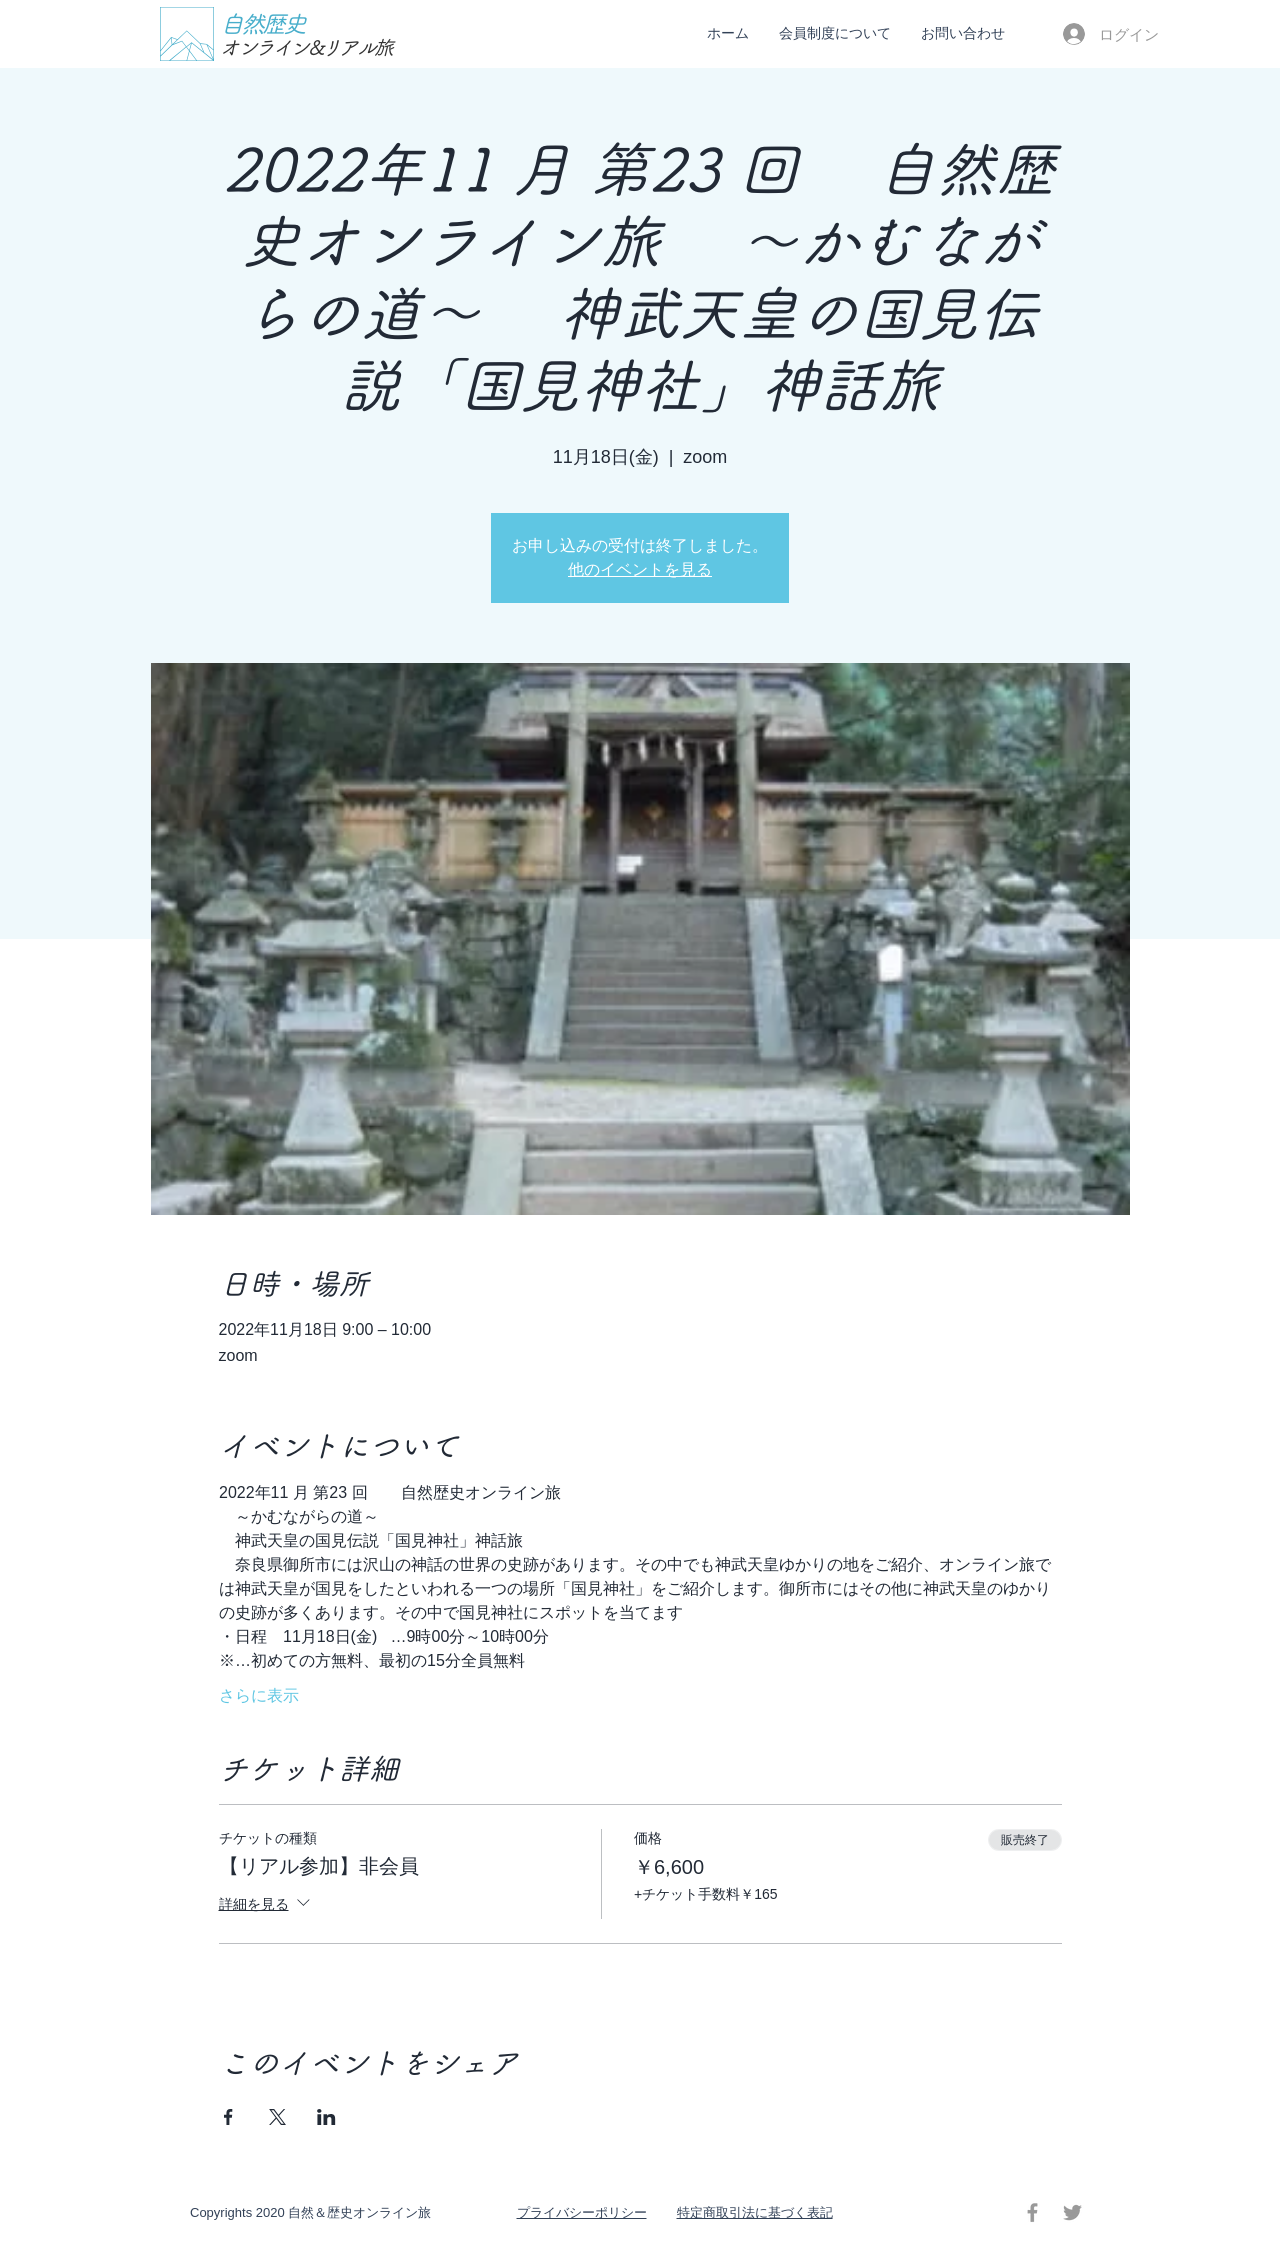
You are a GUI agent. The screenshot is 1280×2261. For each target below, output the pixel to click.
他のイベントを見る (640, 569)
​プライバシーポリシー (582, 2212)
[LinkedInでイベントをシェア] (326, 2117)
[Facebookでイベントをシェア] (228, 2117)
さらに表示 (259, 1695)
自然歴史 (262, 24)
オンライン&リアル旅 (306, 47)
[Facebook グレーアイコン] (1032, 2212)
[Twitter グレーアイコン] (1072, 2212)
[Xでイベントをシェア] (277, 2117)
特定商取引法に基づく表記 (755, 2212)
